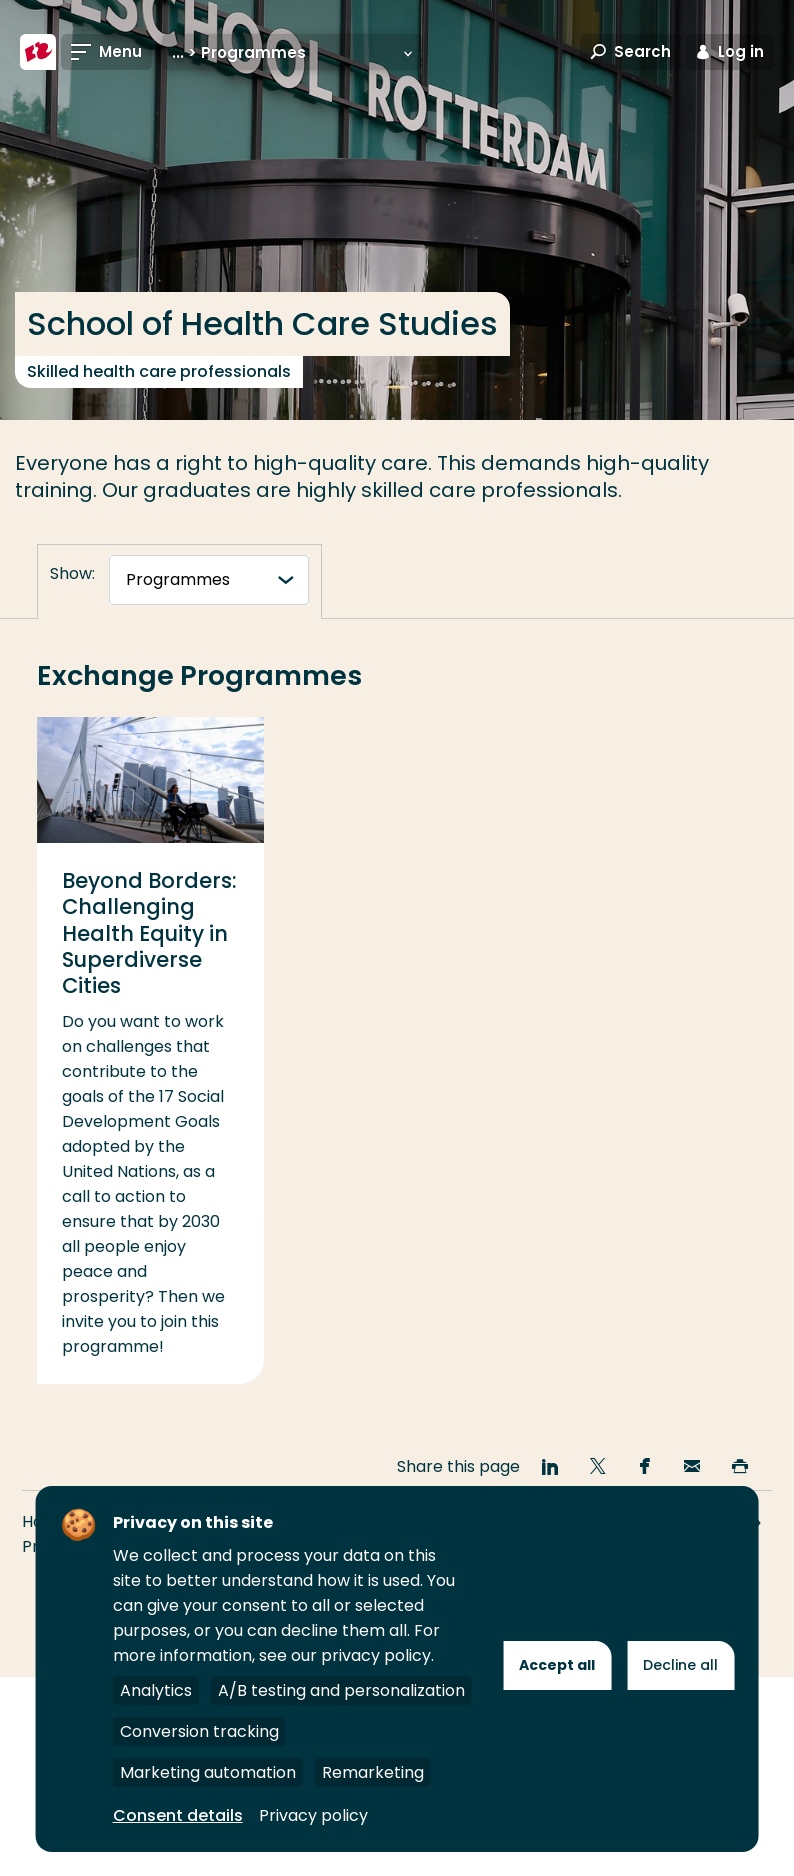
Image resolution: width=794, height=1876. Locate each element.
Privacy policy (313, 1815)
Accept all (557, 1665)
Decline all (680, 1665)
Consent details (178, 1815)
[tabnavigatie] (209, 580)
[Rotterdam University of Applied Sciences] (38, 52)
